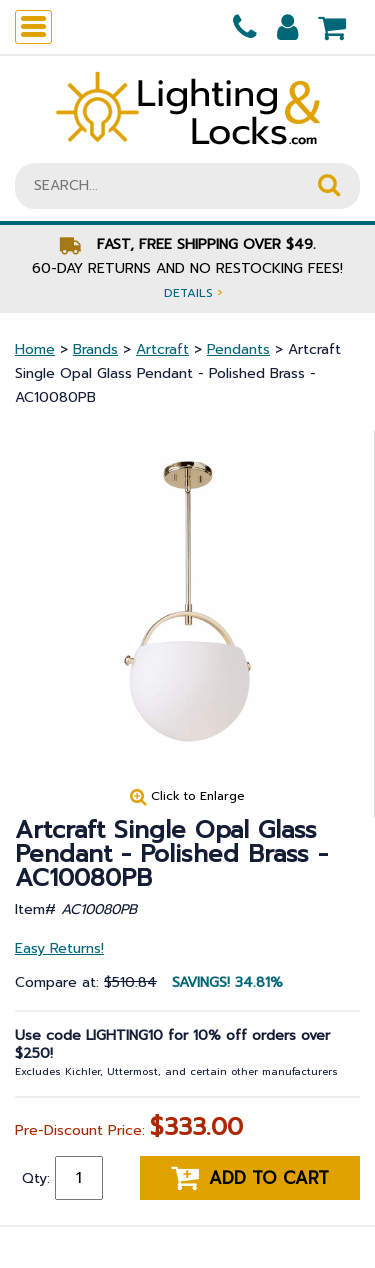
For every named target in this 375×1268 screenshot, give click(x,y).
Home (35, 349)
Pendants (238, 349)
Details (193, 292)
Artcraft (162, 349)
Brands (95, 349)
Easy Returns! (59, 948)
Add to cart (250, 1178)
